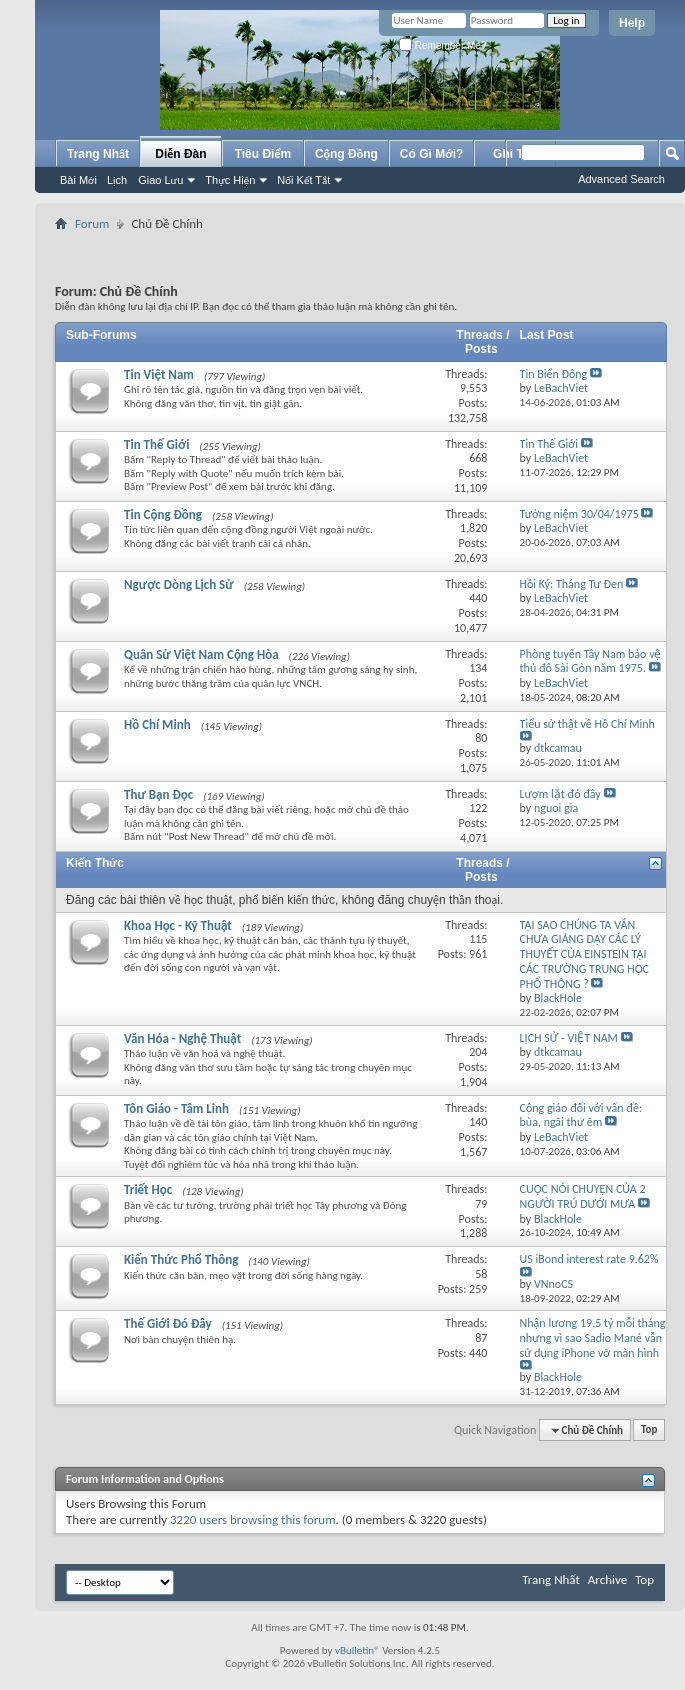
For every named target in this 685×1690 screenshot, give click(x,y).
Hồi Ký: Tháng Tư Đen (572, 584)
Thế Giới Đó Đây (168, 1323)
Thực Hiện (230, 180)
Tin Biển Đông (554, 374)
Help (632, 23)
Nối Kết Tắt (303, 180)
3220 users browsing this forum (253, 1519)
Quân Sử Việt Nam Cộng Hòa (201, 654)
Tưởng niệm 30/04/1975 (579, 514)
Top (649, 1430)
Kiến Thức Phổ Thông (181, 1259)
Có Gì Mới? (432, 154)
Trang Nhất (98, 154)
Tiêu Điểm (263, 154)
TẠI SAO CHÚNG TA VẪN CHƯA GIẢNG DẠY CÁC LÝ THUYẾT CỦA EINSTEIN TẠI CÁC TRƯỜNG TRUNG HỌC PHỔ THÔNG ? (584, 954)
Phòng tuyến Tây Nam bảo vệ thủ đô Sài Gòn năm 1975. (591, 661)
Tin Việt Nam (159, 374)
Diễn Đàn (180, 154)
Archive (607, 1579)
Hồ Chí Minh (157, 724)
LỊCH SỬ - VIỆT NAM (569, 1038)
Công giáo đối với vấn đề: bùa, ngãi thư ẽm (581, 1115)
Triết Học (148, 1189)
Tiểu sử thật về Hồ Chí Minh (587, 724)
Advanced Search (621, 179)
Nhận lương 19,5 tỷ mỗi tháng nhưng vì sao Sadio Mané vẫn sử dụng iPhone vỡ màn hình (593, 1338)
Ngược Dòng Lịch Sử (179, 584)
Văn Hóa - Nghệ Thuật (182, 1038)
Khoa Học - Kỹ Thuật (178, 925)
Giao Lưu (160, 180)
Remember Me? (442, 45)
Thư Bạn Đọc (158, 794)
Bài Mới (78, 180)
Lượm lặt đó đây (560, 794)
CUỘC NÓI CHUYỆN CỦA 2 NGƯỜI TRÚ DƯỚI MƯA (583, 1196)
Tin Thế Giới (156, 444)
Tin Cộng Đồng (163, 514)
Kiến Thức (95, 863)
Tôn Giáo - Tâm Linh (176, 1108)
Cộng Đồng (346, 154)
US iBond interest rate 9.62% (589, 1259)
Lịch (117, 180)
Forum (92, 223)
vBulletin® (357, 1650)
